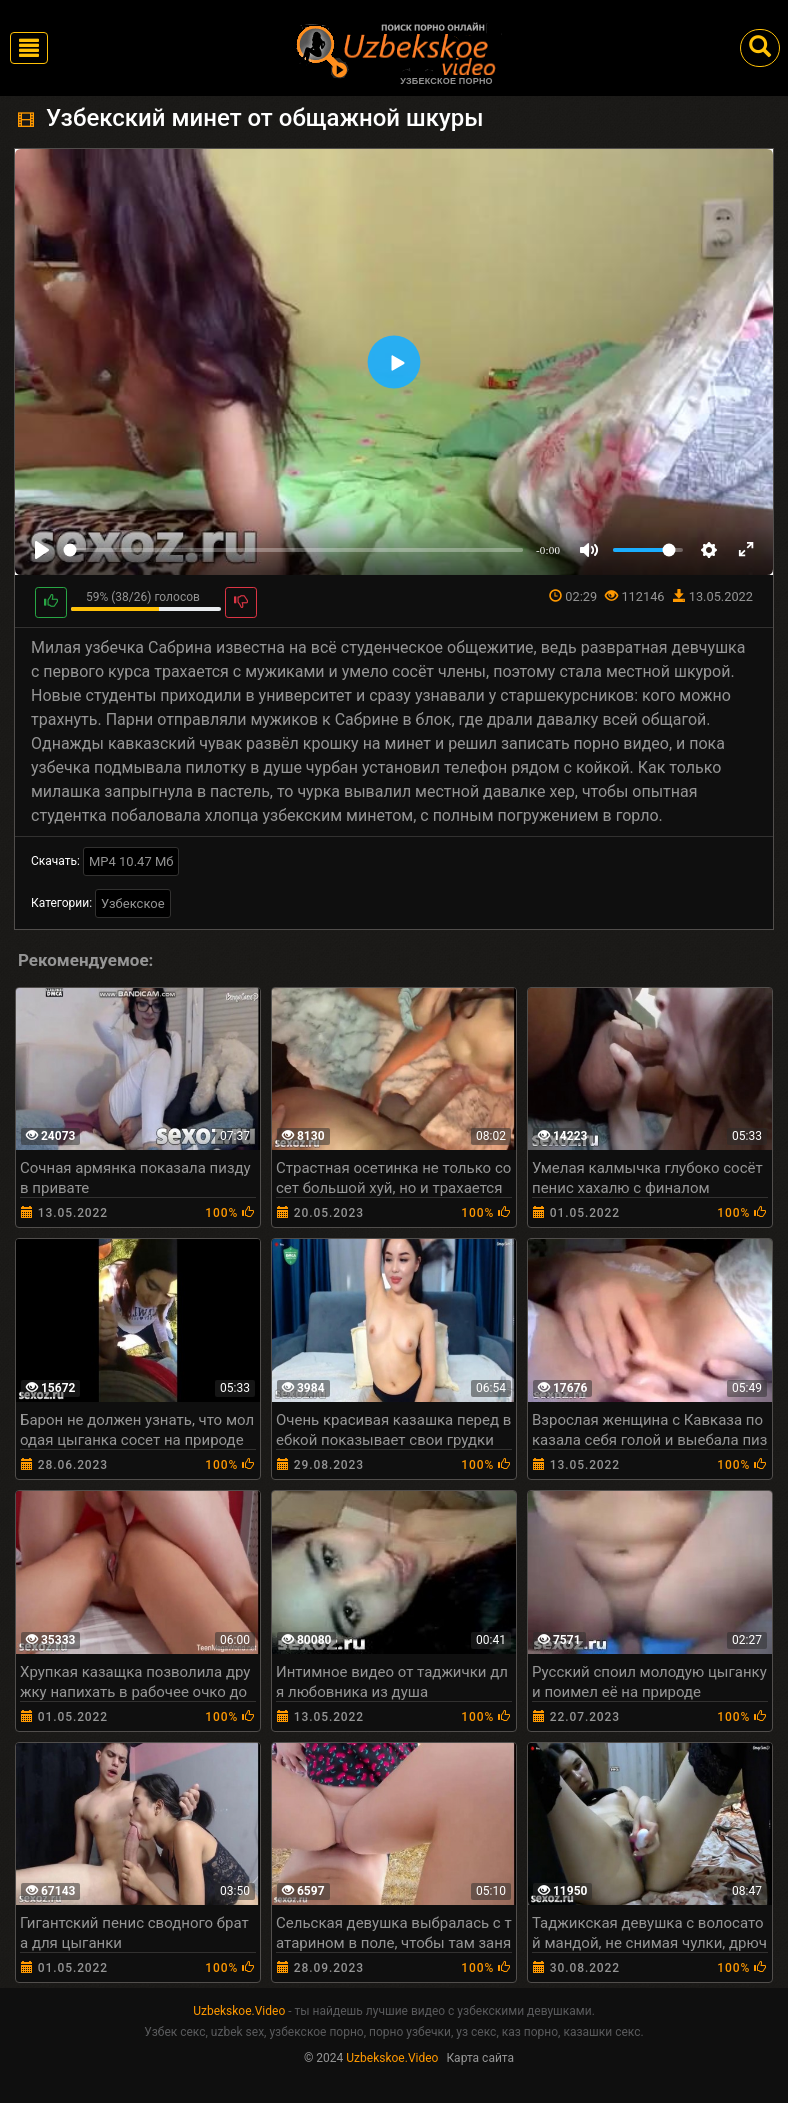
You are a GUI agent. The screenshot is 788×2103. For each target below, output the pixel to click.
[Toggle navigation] (29, 48)
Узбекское (133, 903)
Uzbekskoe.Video (239, 2011)
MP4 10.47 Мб (131, 861)
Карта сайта (480, 2058)
